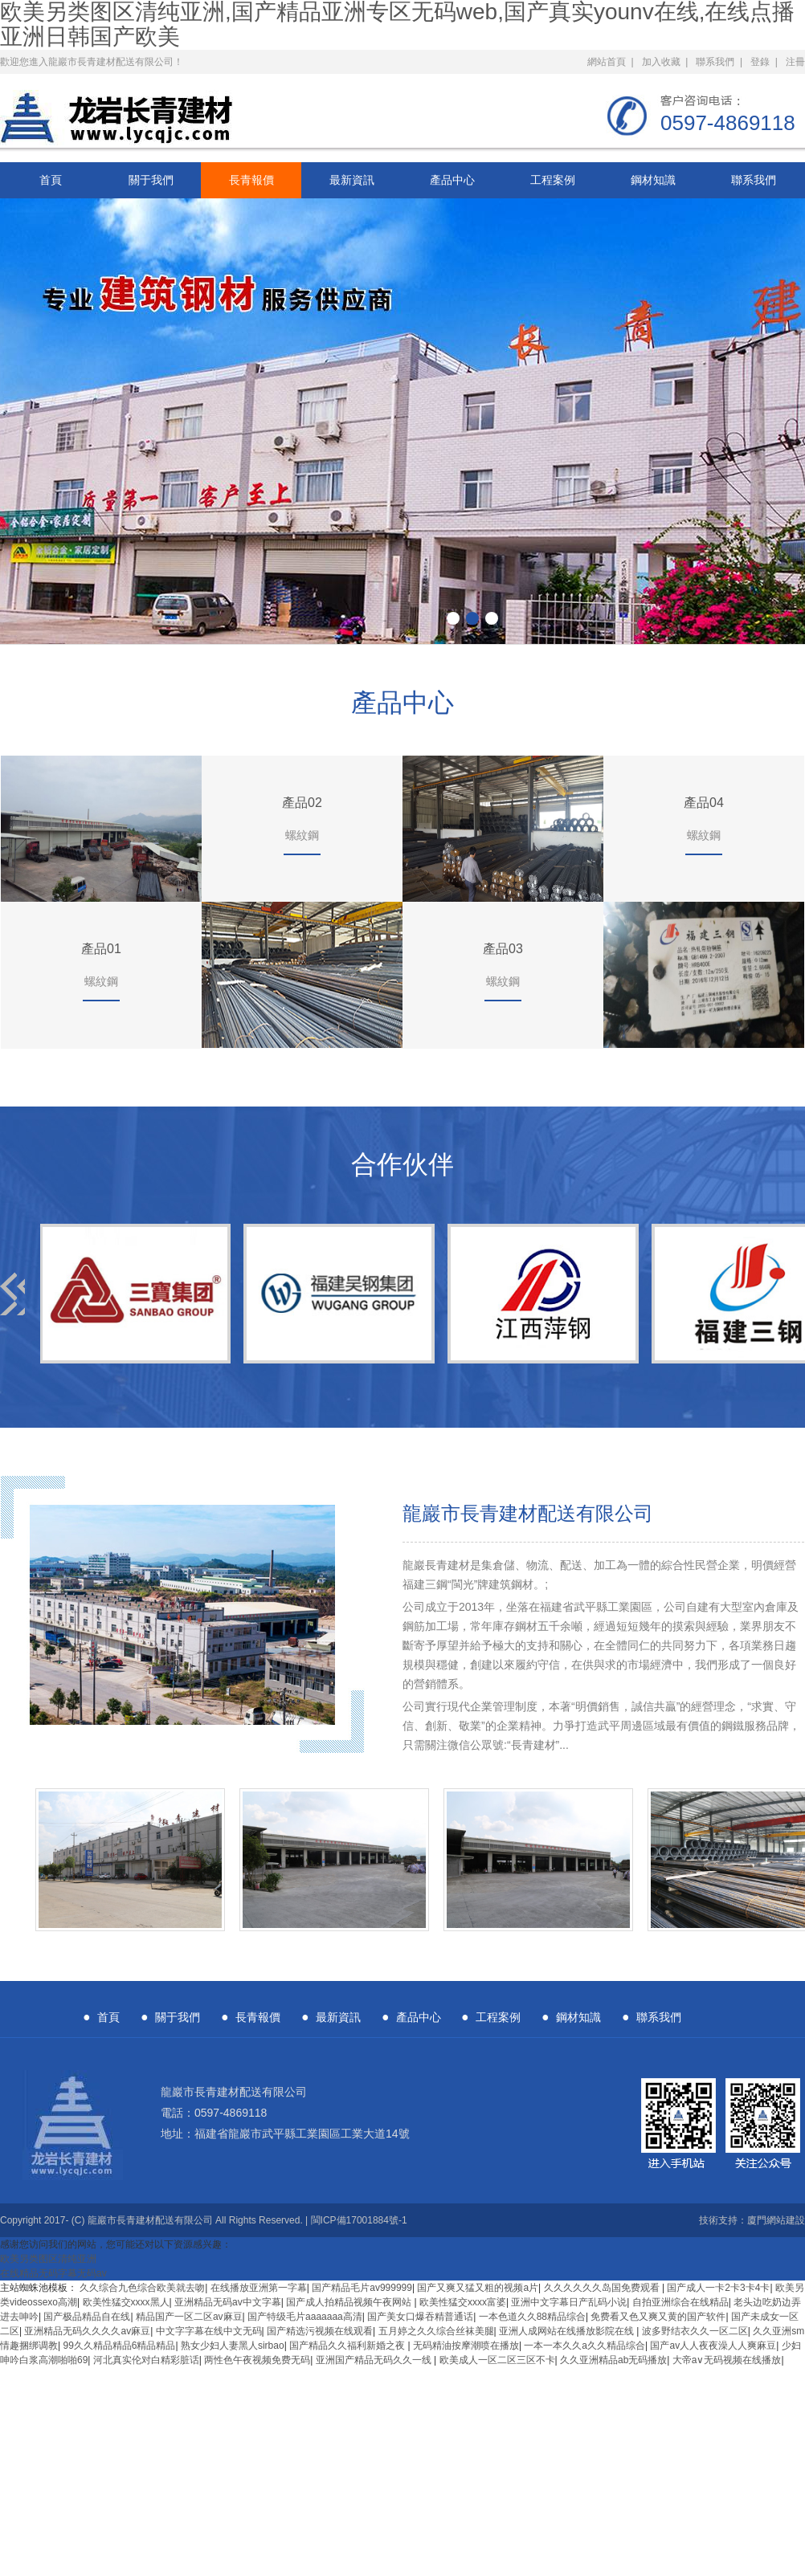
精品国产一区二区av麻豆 (189, 2316)
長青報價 (251, 179)
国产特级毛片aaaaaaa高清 (304, 2316)
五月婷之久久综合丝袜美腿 (436, 2331)
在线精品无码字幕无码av (53, 2273)
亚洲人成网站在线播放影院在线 (567, 2331)
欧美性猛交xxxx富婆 (462, 2302)
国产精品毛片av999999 (362, 2287)
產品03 (503, 949)
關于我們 (151, 179)
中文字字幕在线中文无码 (209, 2331)
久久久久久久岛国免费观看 (603, 2287)
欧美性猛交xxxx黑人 (126, 2302)
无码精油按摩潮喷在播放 (466, 2345)
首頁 (50, 179)
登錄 (760, 61)
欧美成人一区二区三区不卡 (497, 2360)
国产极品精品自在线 (86, 2316)
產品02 (302, 802)
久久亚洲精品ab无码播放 (613, 2360)
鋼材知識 (653, 179)
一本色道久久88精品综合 (532, 2316)
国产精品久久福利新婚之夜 (348, 2345)
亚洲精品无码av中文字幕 (227, 2302)
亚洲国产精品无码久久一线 (375, 2360)
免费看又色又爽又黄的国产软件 (657, 2316)
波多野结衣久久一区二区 (695, 2331)
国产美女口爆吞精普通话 (420, 2316)
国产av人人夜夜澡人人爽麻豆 (713, 2345)
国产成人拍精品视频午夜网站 (350, 2302)
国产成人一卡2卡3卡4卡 (718, 2287)
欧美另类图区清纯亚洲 (48, 2258)
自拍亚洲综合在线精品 (680, 2302)
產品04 (704, 802)
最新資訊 (351, 179)
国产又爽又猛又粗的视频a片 (477, 2287)
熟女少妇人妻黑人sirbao (232, 2345)
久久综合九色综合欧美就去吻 (142, 2287)
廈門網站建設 (776, 2220)
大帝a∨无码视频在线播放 (727, 2360)
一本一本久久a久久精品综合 (584, 2345)
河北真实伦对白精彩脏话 (146, 2360)
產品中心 (452, 179)
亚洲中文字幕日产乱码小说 (569, 2302)
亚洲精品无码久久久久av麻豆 (87, 2331)
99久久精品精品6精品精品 (119, 2345)
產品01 (101, 949)
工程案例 (552, 179)
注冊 (795, 61)
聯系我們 (715, 61)
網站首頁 (606, 61)
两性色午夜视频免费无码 (257, 2360)
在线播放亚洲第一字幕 (258, 2287)
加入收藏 (661, 61)
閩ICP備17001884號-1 (359, 2220)
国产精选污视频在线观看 (320, 2331)
